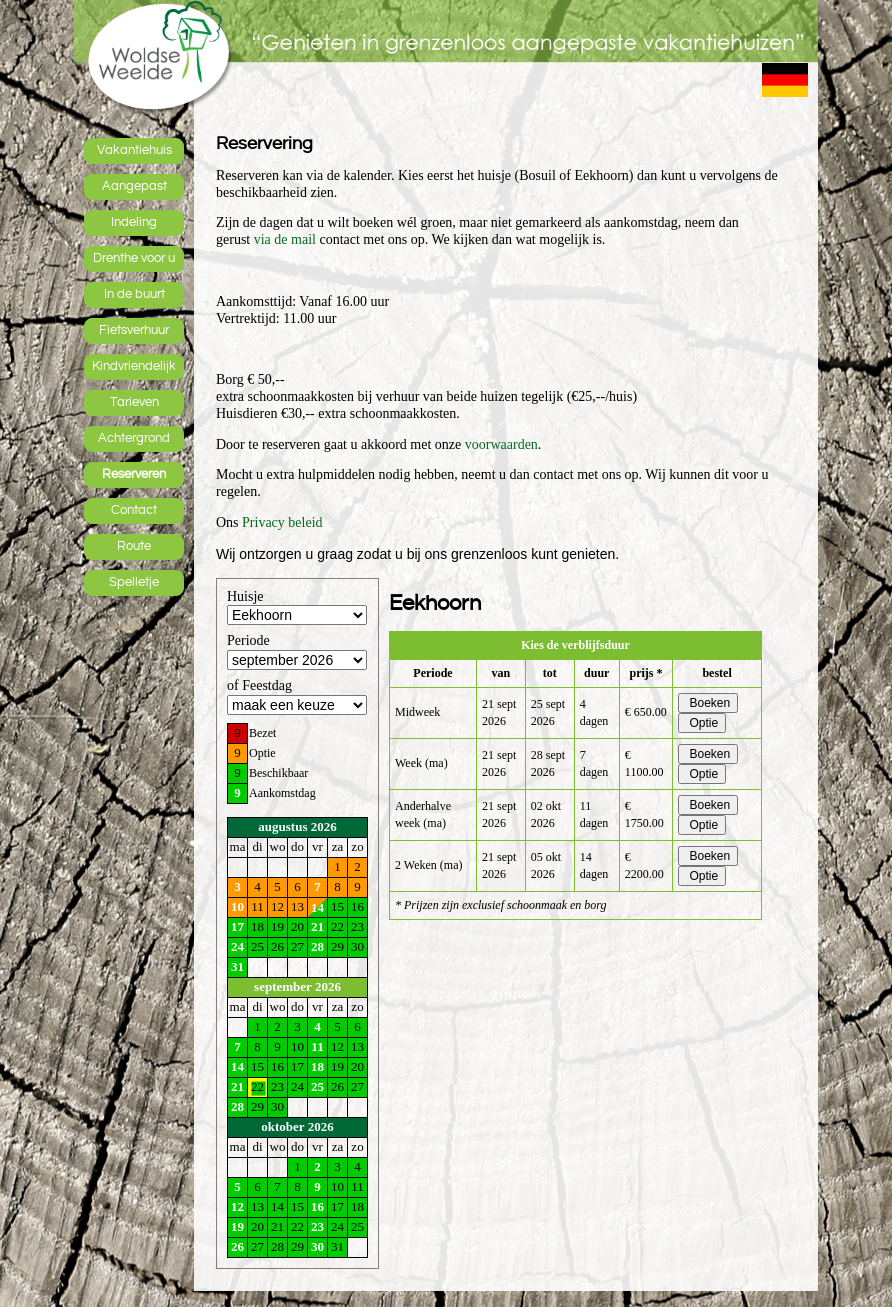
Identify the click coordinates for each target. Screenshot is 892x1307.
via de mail (285, 239)
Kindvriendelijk (134, 366)
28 (317, 946)
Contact (134, 510)
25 (317, 1086)
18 (317, 1066)
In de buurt (134, 294)
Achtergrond (134, 438)
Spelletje (134, 582)
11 (317, 1046)
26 (237, 1246)
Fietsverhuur (134, 330)
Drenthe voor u (134, 258)
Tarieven (134, 402)
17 (237, 926)
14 (317, 907)
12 (237, 1206)
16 (317, 1206)
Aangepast (134, 186)
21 (317, 926)
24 (237, 946)
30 (317, 1246)
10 (237, 906)
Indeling (134, 222)
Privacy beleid (282, 522)
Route (134, 546)
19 (237, 1226)
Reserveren (134, 474)
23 (317, 1226)
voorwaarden (501, 444)
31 (237, 966)
